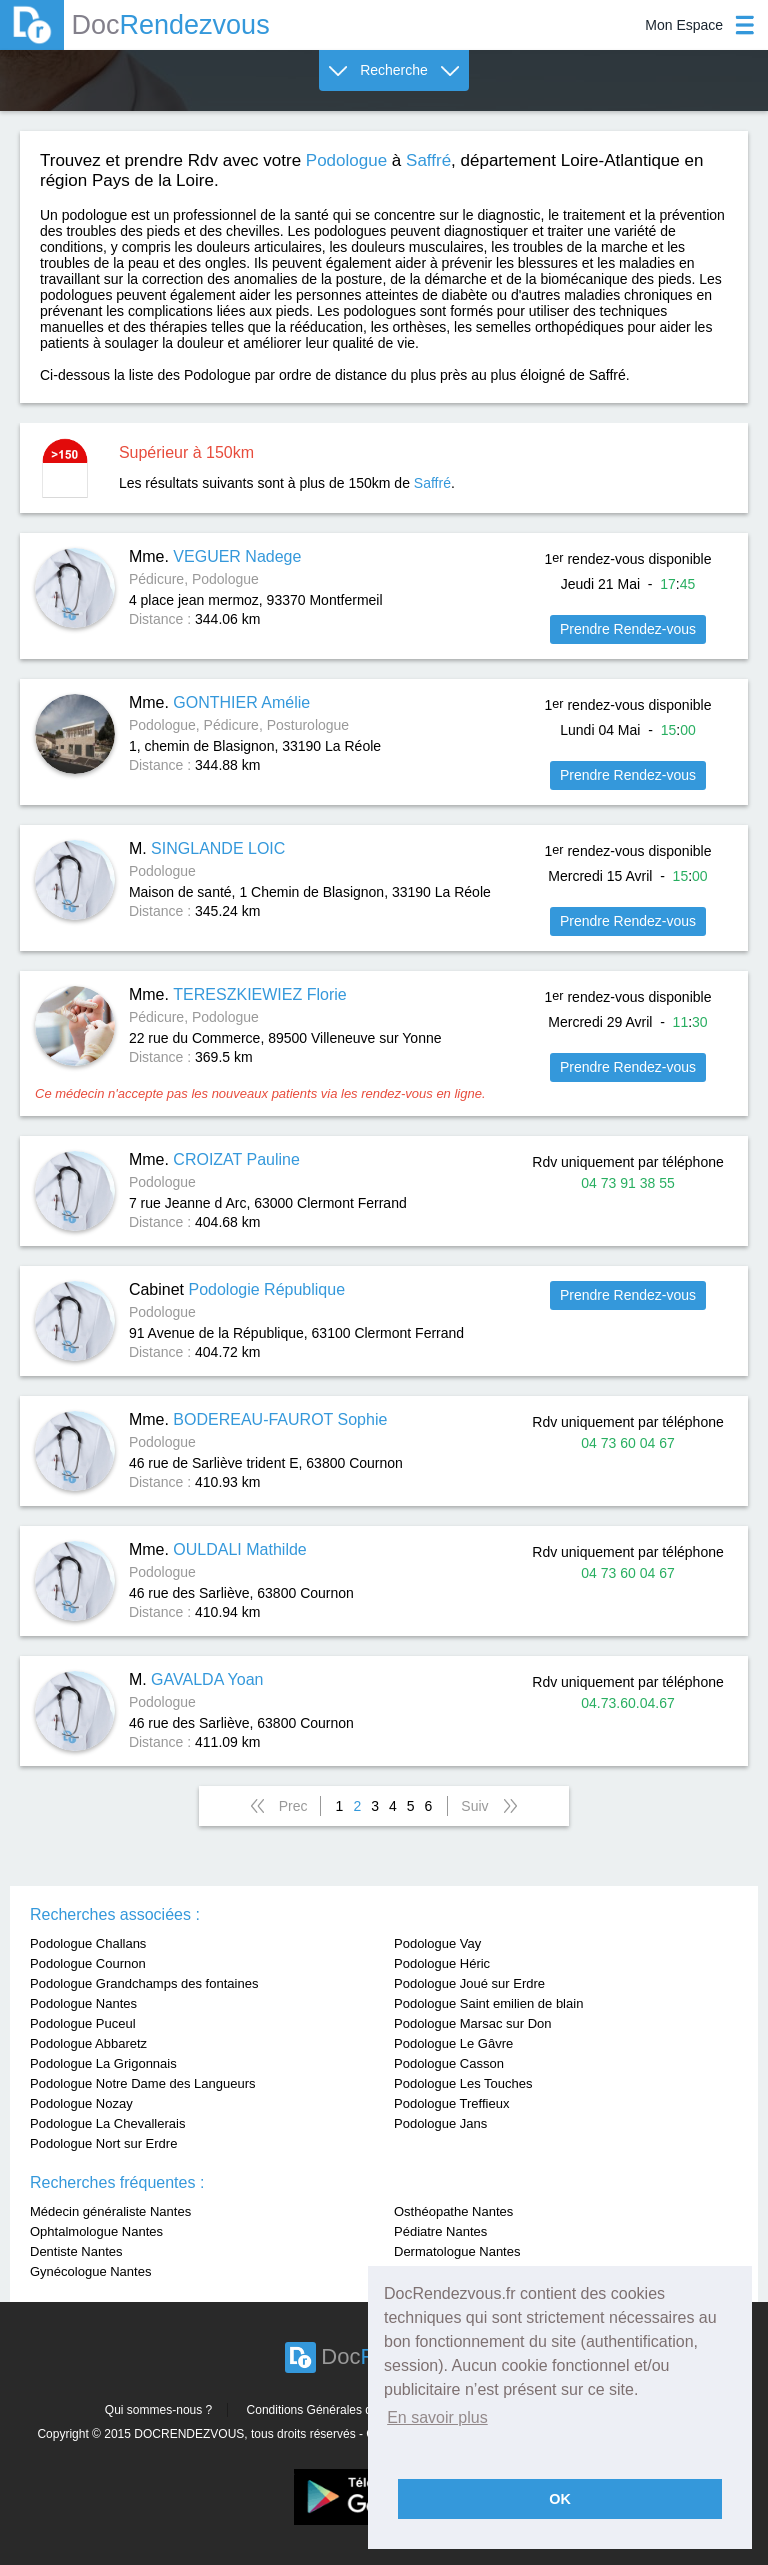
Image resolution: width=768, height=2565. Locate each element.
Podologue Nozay (81, 2103)
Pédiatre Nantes (440, 2231)
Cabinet (237, 1289)
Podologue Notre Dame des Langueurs (142, 2083)
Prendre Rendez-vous (628, 629)
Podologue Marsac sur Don (473, 2023)
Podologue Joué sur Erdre (469, 1983)
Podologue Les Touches (463, 2083)
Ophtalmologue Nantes (96, 2231)
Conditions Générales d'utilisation (336, 2410)
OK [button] (560, 2499)
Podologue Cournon (88, 1963)
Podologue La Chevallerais (107, 2123)
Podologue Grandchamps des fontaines (144, 1983)
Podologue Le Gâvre (453, 2043)
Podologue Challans (88, 1943)
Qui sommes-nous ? (158, 2410)
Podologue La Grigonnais (103, 2063)
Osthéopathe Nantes (453, 2211)
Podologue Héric (442, 1963)
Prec (293, 1806)
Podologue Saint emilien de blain (488, 2003)
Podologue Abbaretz (88, 2043)
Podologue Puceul (83, 2023)
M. (207, 848)
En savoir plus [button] (437, 2417)
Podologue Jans (440, 2123)
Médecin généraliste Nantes (110, 2211)
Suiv (474, 1806)
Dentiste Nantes (76, 2251)
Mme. (215, 556)
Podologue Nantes (83, 2003)
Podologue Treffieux (451, 2103)
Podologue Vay (437, 1943)
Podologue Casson (449, 2063)
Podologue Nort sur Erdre (103, 2143)
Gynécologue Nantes (90, 2271)
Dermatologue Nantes (457, 2251)
